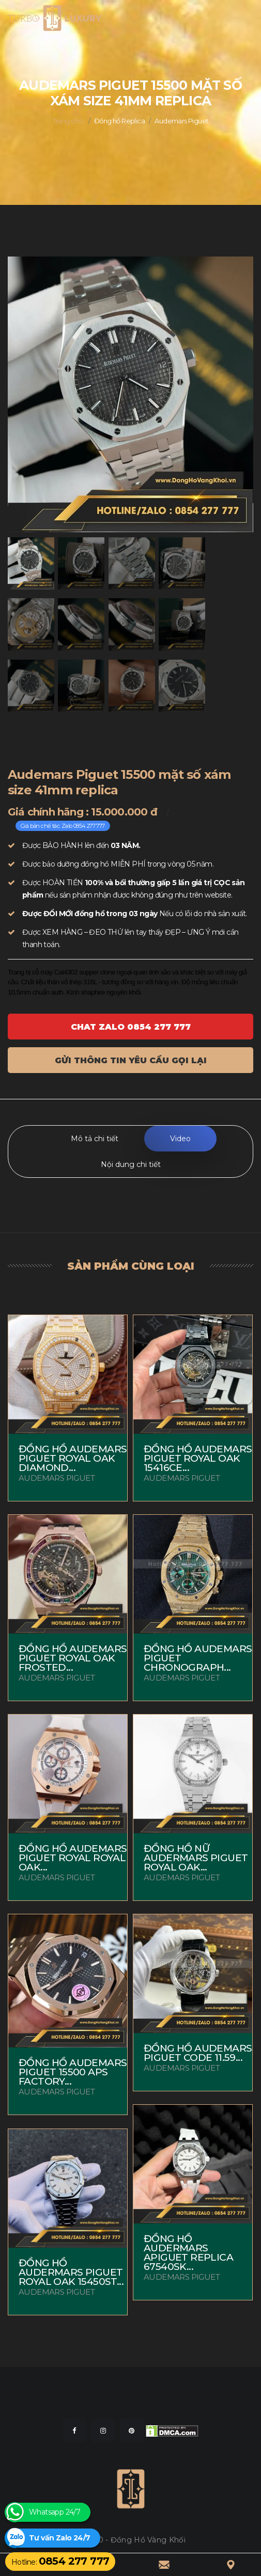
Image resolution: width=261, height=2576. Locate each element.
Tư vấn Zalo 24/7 (59, 2538)
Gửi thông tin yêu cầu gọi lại (131, 1060)
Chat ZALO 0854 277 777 (131, 1027)
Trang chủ (68, 121)
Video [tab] (180, 1138)
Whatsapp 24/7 (54, 2512)
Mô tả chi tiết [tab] (94, 1138)
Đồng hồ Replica (119, 121)
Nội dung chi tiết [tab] (131, 1164)
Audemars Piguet (181, 121)
